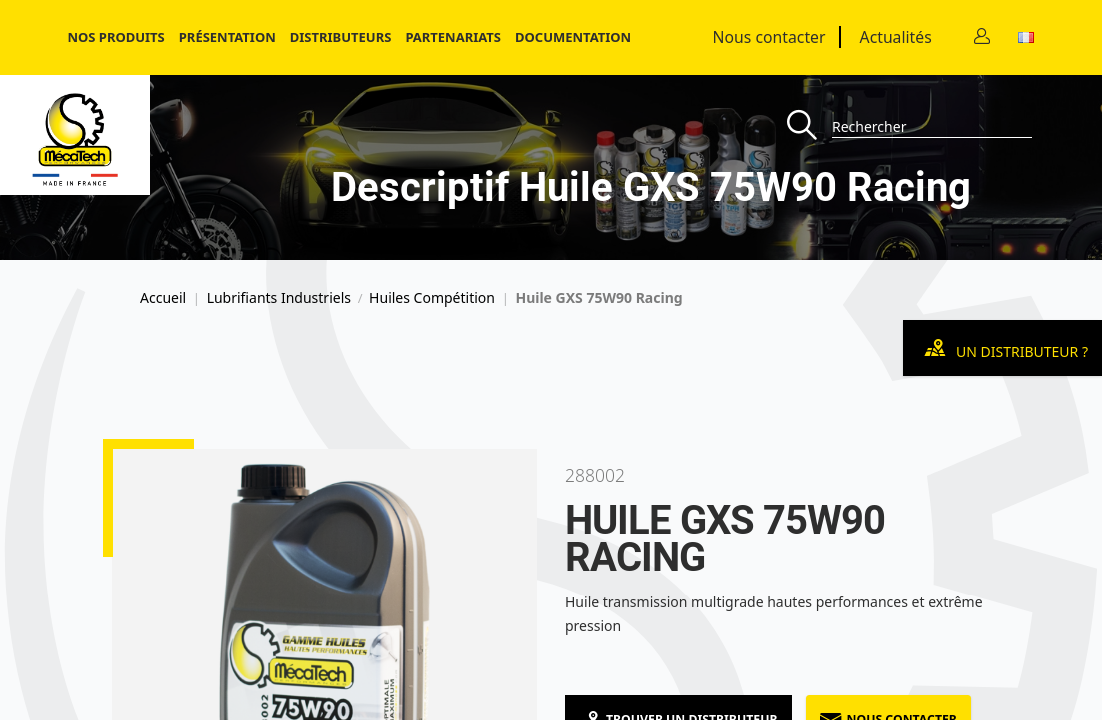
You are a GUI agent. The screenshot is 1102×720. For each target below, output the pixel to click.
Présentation (227, 37)
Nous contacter (769, 37)
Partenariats (453, 37)
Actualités (896, 37)
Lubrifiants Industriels (279, 298)
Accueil (163, 298)
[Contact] (982, 37)
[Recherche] (809, 126)
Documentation (573, 37)
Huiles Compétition (432, 298)
